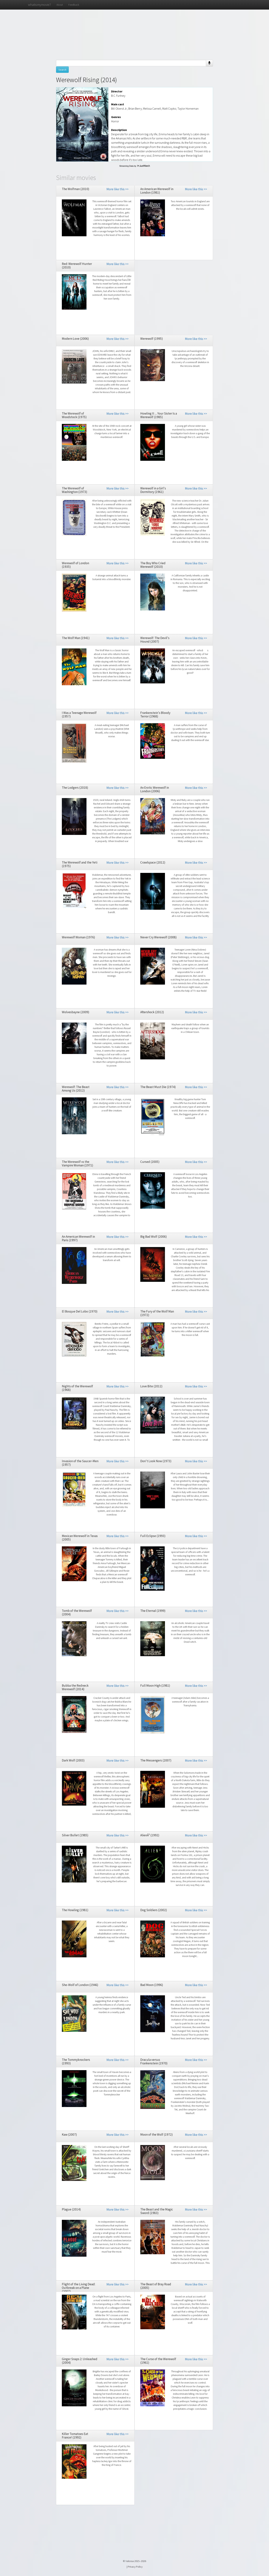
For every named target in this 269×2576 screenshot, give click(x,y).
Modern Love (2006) (75, 339)
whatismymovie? (39, 4)
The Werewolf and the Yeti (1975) (79, 864)
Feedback (73, 4)
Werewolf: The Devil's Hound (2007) (154, 640)
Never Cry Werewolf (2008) (158, 937)
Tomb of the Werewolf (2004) (77, 1612)
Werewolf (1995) (151, 339)
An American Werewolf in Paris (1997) (78, 1238)
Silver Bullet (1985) (75, 1835)
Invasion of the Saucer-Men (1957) (80, 1463)
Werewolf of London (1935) (75, 565)
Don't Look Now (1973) (155, 1461)
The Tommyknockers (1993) (76, 2061)
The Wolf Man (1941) (76, 638)
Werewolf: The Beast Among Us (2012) (75, 1089)
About (59, 4)
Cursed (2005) (150, 1162)
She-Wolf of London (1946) (80, 1985)
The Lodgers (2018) (75, 788)
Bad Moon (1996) (151, 1985)
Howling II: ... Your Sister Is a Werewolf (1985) (158, 415)
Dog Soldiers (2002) (153, 1910)
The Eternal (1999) (153, 1611)
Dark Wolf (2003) (73, 1760)
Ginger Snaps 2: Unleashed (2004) (79, 2361)
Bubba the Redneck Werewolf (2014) (75, 1687)
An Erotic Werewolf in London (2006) (154, 789)
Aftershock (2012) (152, 1012)
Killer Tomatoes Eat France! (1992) (75, 2435)
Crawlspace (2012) (152, 862)
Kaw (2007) (69, 2134)
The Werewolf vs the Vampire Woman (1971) (77, 1163)
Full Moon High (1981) (155, 1685)
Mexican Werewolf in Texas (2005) (80, 1537)
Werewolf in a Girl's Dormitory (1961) (153, 490)
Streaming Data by (134, 166)
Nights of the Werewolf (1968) (77, 1388)
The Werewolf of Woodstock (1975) (74, 415)
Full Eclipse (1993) (153, 1536)
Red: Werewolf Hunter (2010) (77, 265)
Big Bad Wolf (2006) (153, 1236)
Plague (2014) (71, 2209)
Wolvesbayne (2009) (75, 1012)
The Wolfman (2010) (75, 189)
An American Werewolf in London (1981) (156, 191)
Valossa (130, 2561)
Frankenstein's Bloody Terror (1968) (155, 714)
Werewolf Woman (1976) (78, 937)
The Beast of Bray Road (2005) (155, 2286)
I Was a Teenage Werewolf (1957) (79, 714)
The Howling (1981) (75, 1910)
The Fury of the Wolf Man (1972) (157, 1313)
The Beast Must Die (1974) (158, 1087)
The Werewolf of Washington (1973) (74, 490)
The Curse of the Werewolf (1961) (158, 2361)
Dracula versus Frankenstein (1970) (154, 2061)
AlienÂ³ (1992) (149, 1835)
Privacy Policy (135, 2566)
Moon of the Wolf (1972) (156, 2134)
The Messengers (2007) (155, 1760)
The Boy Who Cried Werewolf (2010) (153, 565)
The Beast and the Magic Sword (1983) (156, 2211)
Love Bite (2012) (151, 1386)
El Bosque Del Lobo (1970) (80, 1311)
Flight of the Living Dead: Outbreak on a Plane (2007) (78, 2287)
